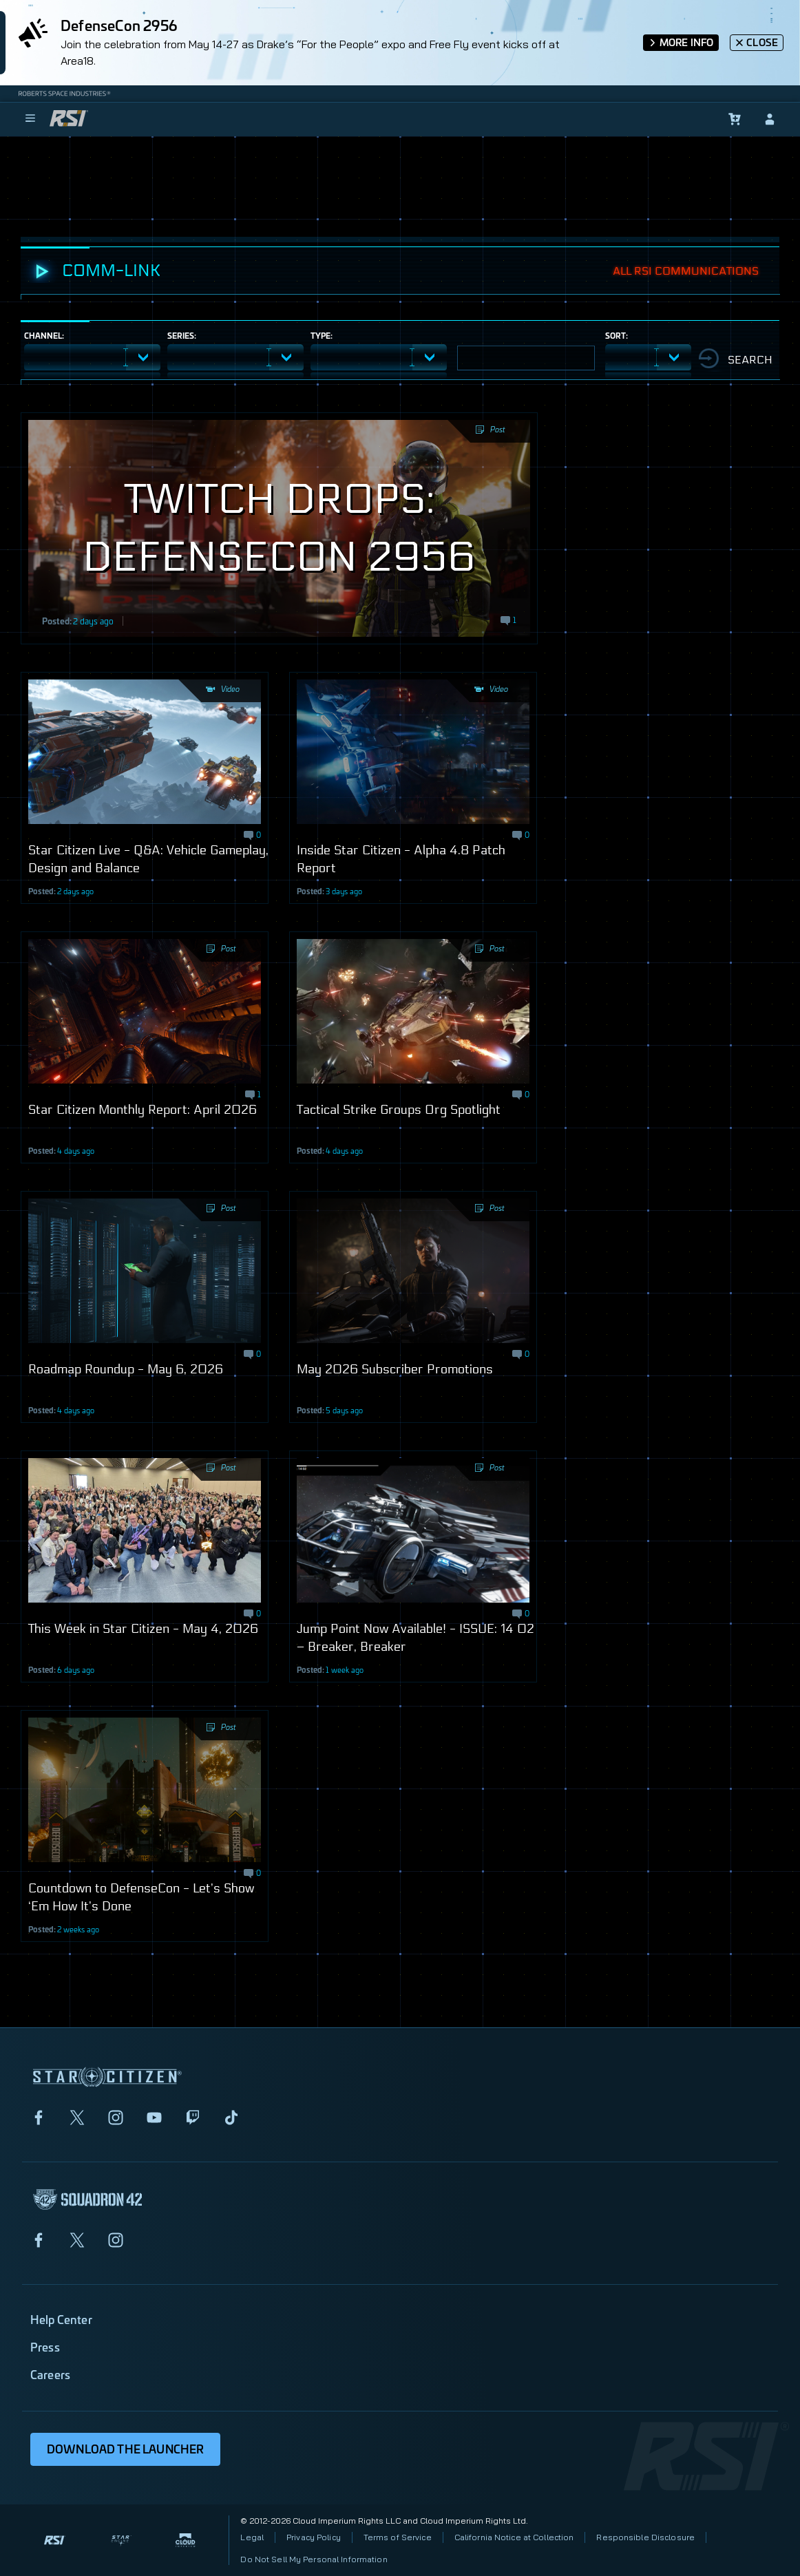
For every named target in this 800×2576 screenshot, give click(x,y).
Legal (252, 2537)
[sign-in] (769, 119)
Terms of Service (398, 2537)
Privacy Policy (313, 2537)
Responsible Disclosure (645, 2537)
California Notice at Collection (514, 2537)
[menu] (30, 119)
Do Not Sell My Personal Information (313, 2559)
